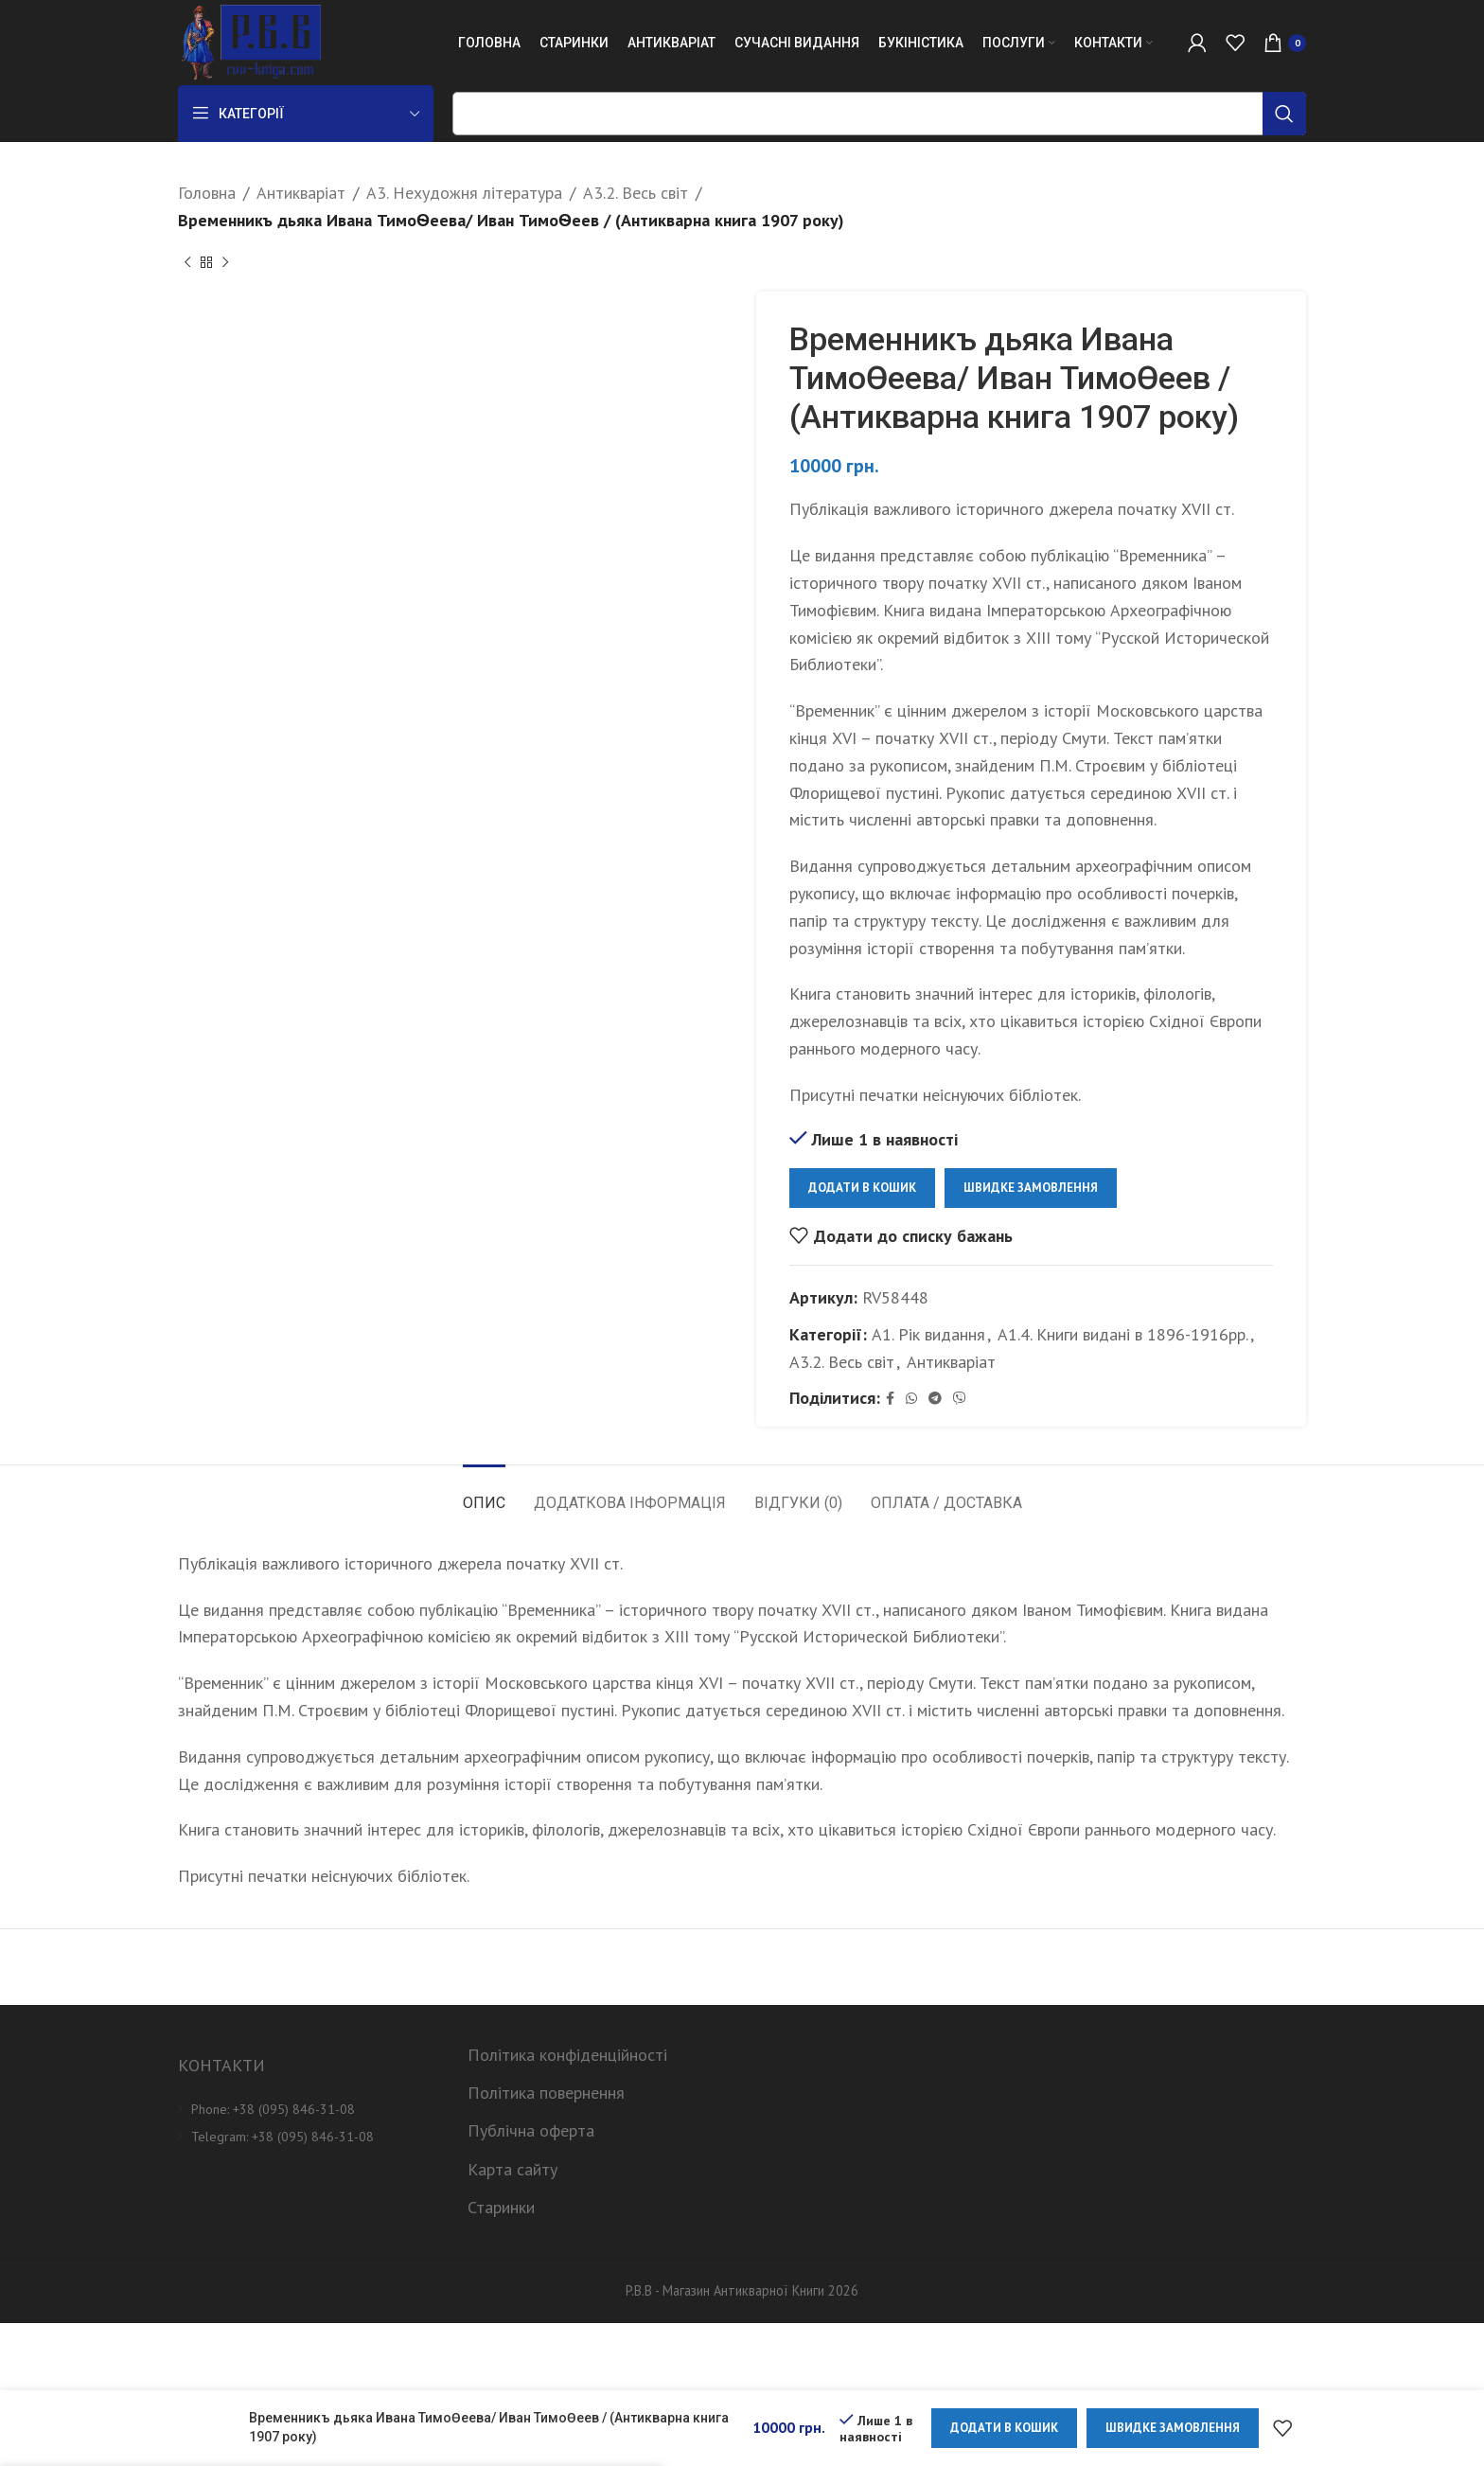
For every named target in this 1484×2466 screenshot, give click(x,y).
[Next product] (225, 263)
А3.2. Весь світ (635, 193)
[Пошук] (879, 113)
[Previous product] (187, 263)
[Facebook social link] (890, 1398)
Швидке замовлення (1030, 1188)
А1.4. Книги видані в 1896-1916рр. (1123, 1333)
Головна (207, 193)
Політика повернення (546, 2092)
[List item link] (308, 2109)
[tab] (484, 1493)
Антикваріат (300, 193)
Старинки (501, 2207)
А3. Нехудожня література (464, 193)
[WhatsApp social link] (911, 1398)
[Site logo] (249, 41)
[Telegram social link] (935, 1398)
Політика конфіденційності (567, 2055)
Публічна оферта (531, 2130)
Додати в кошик (862, 1188)
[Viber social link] (959, 1398)
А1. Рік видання (928, 1333)
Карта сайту (512, 2169)
